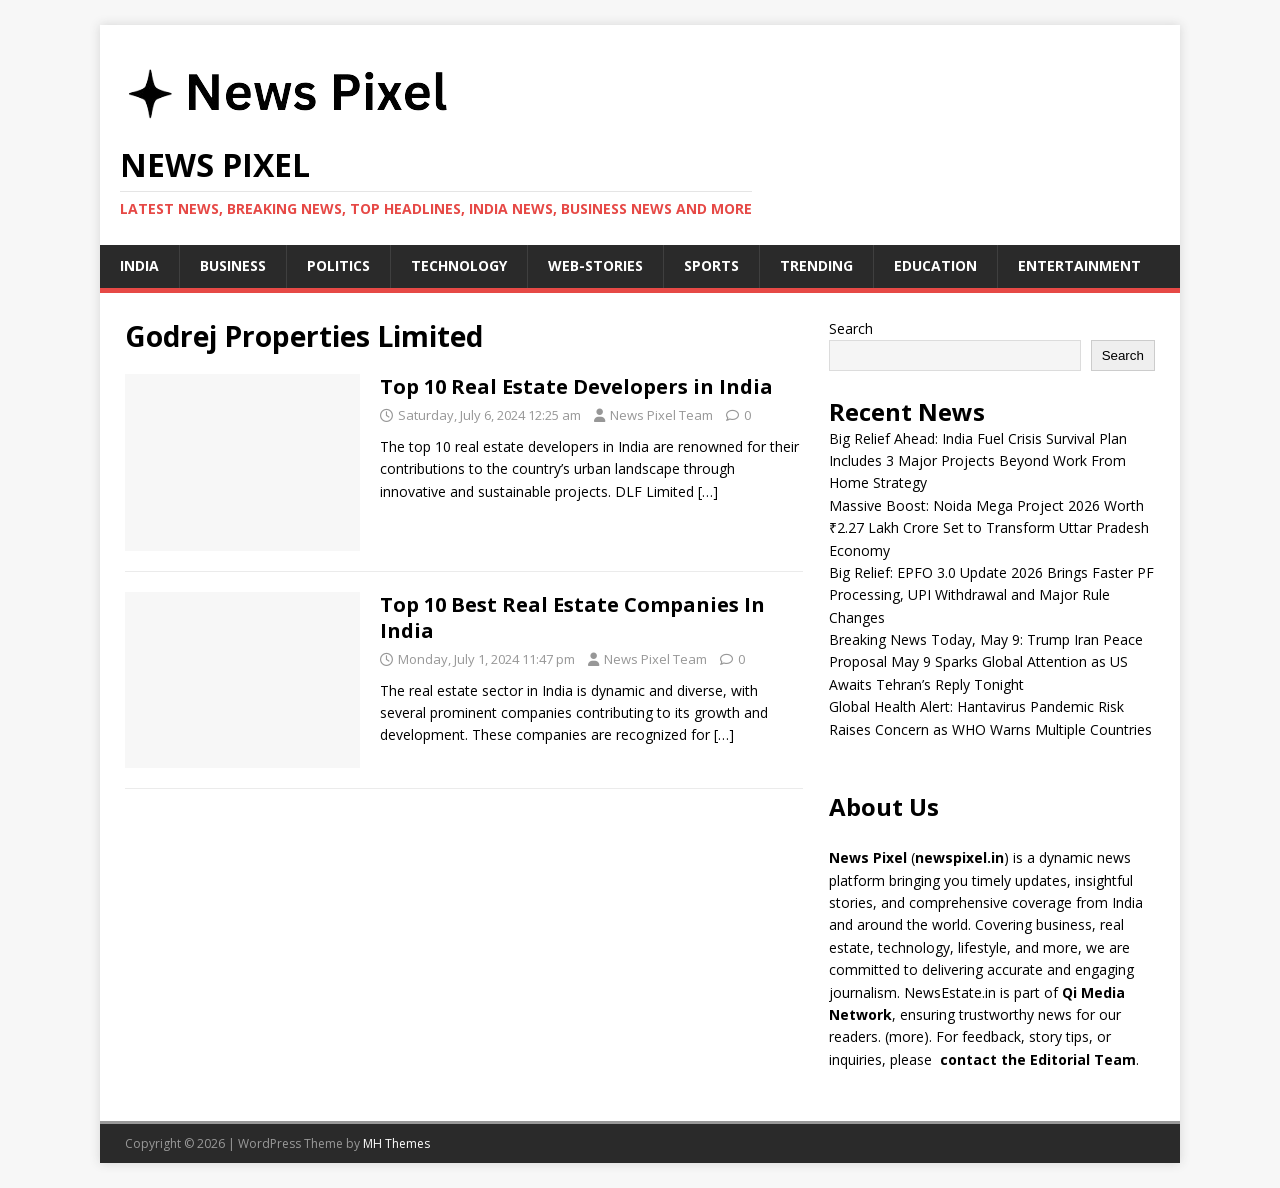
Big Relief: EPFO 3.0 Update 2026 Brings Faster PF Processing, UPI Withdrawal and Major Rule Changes (991, 595)
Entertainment (1079, 265)
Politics (338, 265)
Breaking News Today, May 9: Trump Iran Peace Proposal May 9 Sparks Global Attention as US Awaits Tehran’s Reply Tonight (986, 662)
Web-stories (595, 265)
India (139, 265)
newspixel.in (959, 857)
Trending (816, 265)
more (906, 1036)
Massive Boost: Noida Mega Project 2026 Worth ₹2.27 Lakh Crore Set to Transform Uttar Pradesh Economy (989, 528)
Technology (459, 265)
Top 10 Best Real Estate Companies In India (572, 617)
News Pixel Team (661, 415)
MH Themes (396, 1143)
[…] (708, 491)
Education (935, 265)
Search (851, 328)
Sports (711, 265)
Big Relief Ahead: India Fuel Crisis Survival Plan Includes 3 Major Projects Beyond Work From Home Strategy (978, 461)
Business (233, 265)
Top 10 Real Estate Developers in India (576, 386)
